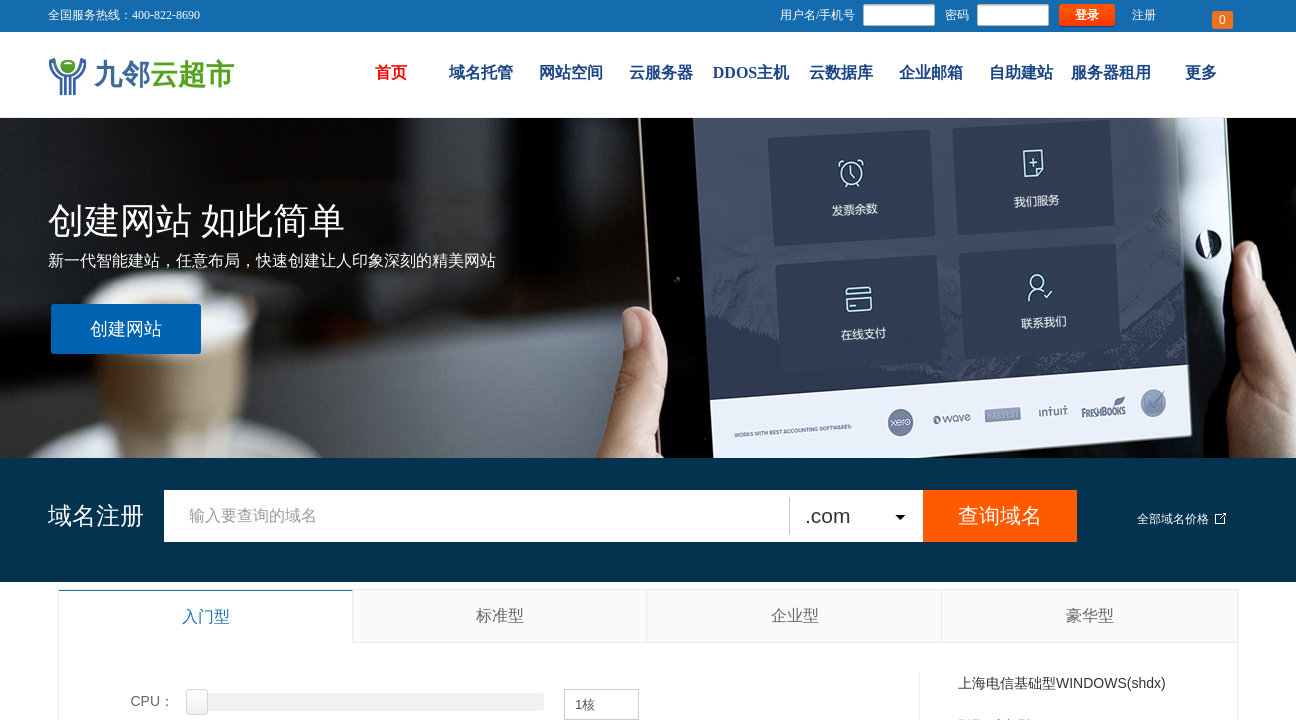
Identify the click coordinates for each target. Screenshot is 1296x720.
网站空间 (571, 72)
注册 (1144, 15)
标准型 (500, 615)
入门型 (206, 616)
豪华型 (1090, 615)
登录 (1087, 15)
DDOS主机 (751, 72)
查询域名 (1000, 515)
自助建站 (1021, 72)
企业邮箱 (931, 72)
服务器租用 (1111, 72)
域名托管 (481, 72)
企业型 (795, 615)
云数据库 (841, 72)
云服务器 (661, 72)
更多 (1201, 72)
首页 (391, 72)
